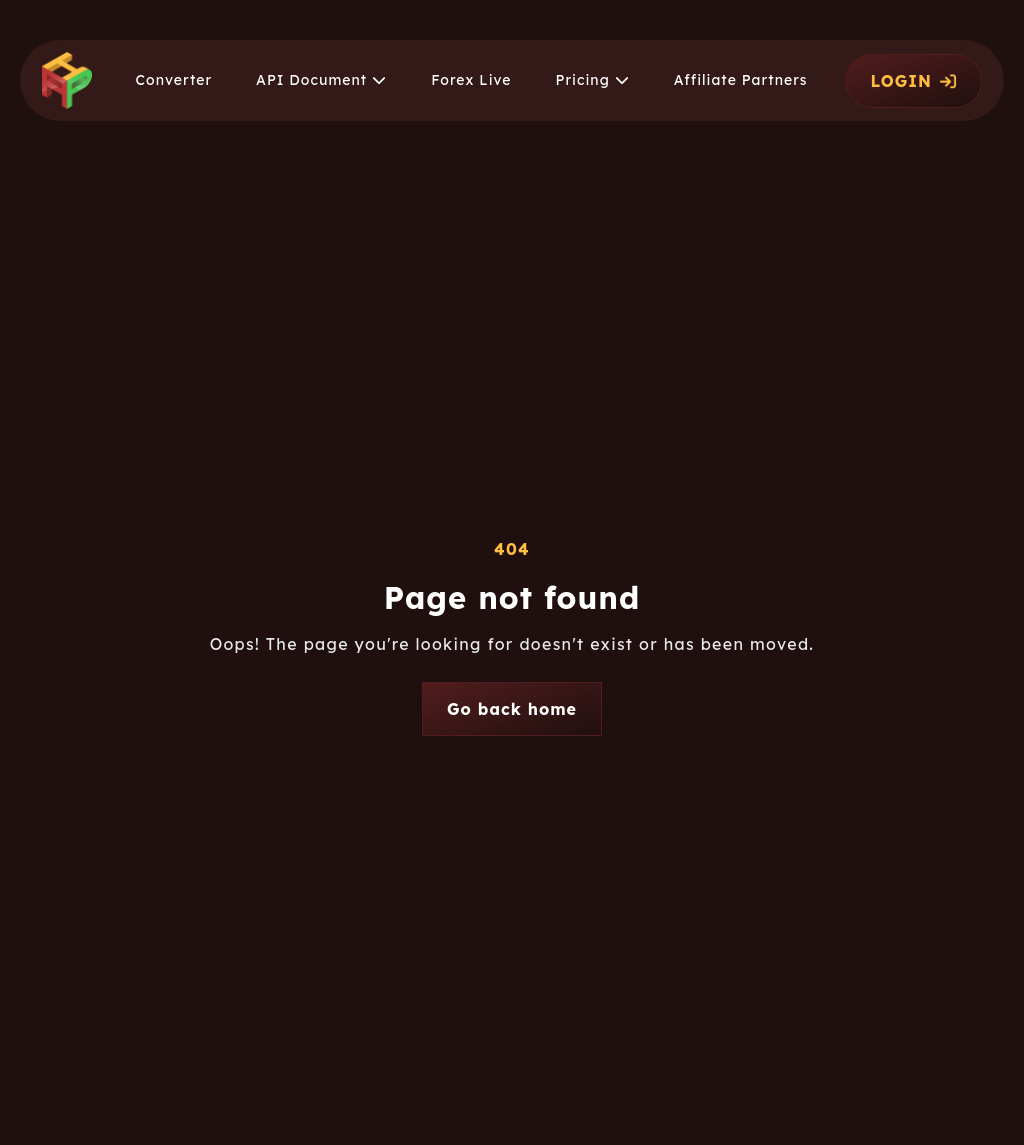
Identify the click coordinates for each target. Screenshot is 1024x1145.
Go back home (512, 709)
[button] (321, 80)
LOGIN (913, 81)
